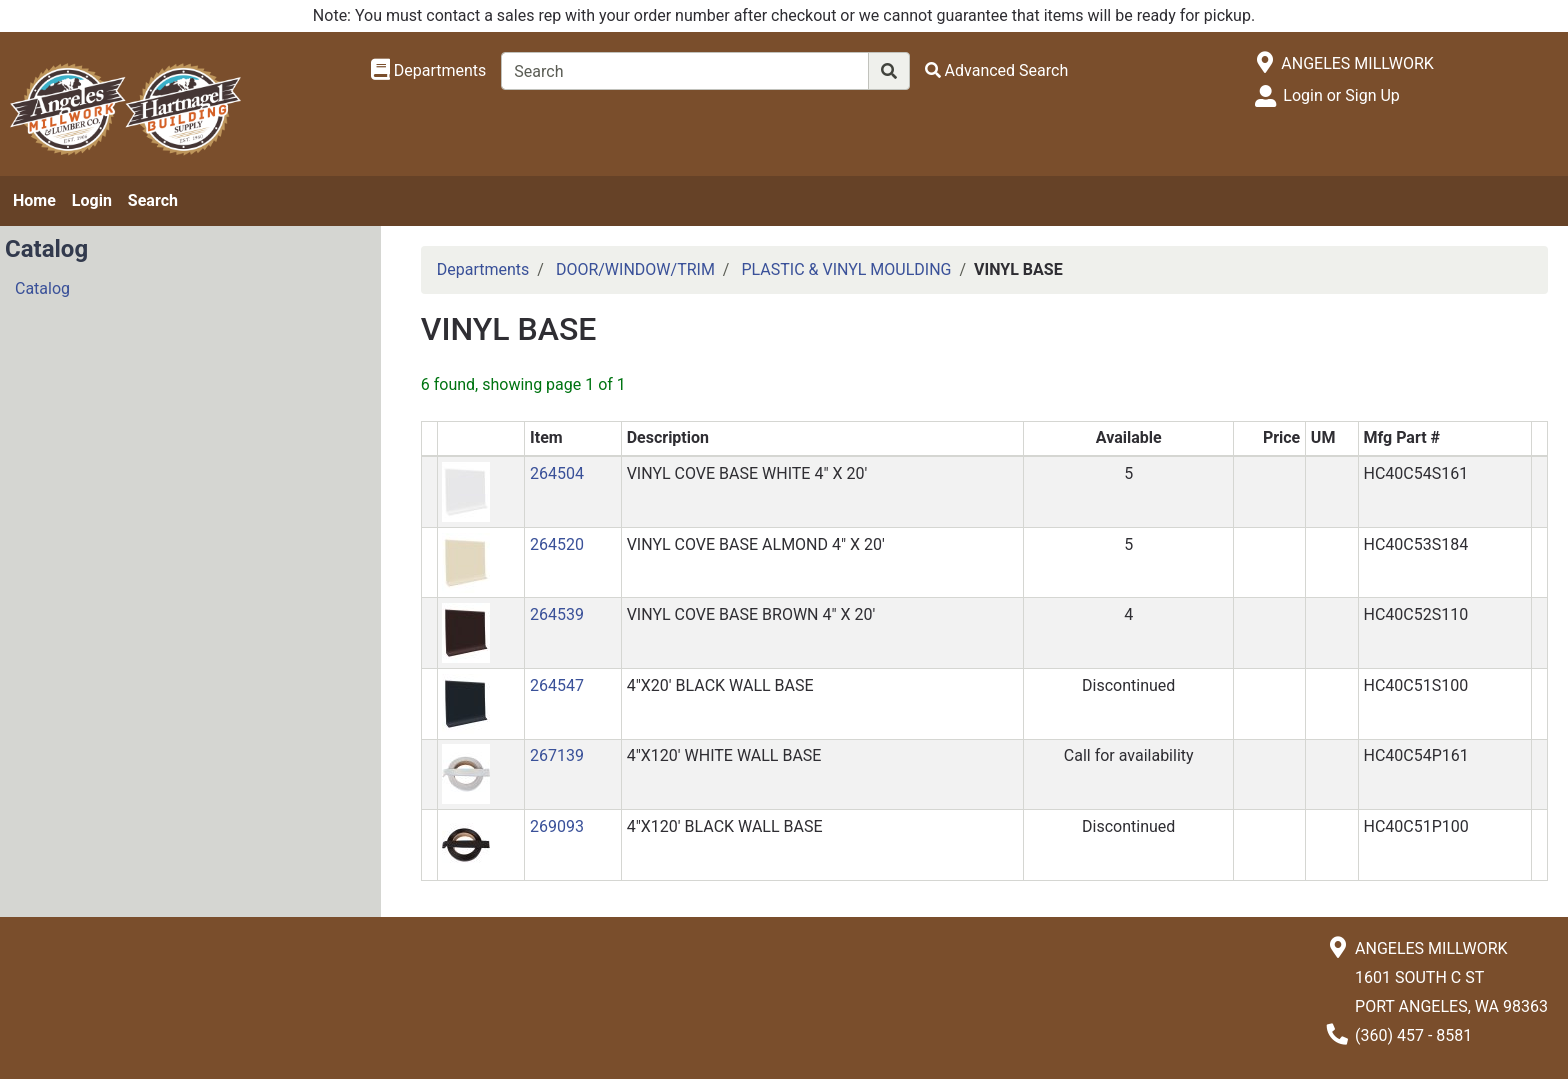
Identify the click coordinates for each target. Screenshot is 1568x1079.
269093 (557, 826)
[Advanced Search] (997, 70)
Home (34, 200)
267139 (557, 755)
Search (153, 200)
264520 (557, 544)
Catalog (42, 288)
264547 (557, 685)
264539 (557, 614)
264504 (557, 473)
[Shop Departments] (429, 71)
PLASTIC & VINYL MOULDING (846, 269)
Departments (483, 269)
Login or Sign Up (1341, 95)
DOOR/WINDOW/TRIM (635, 269)
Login (92, 200)
